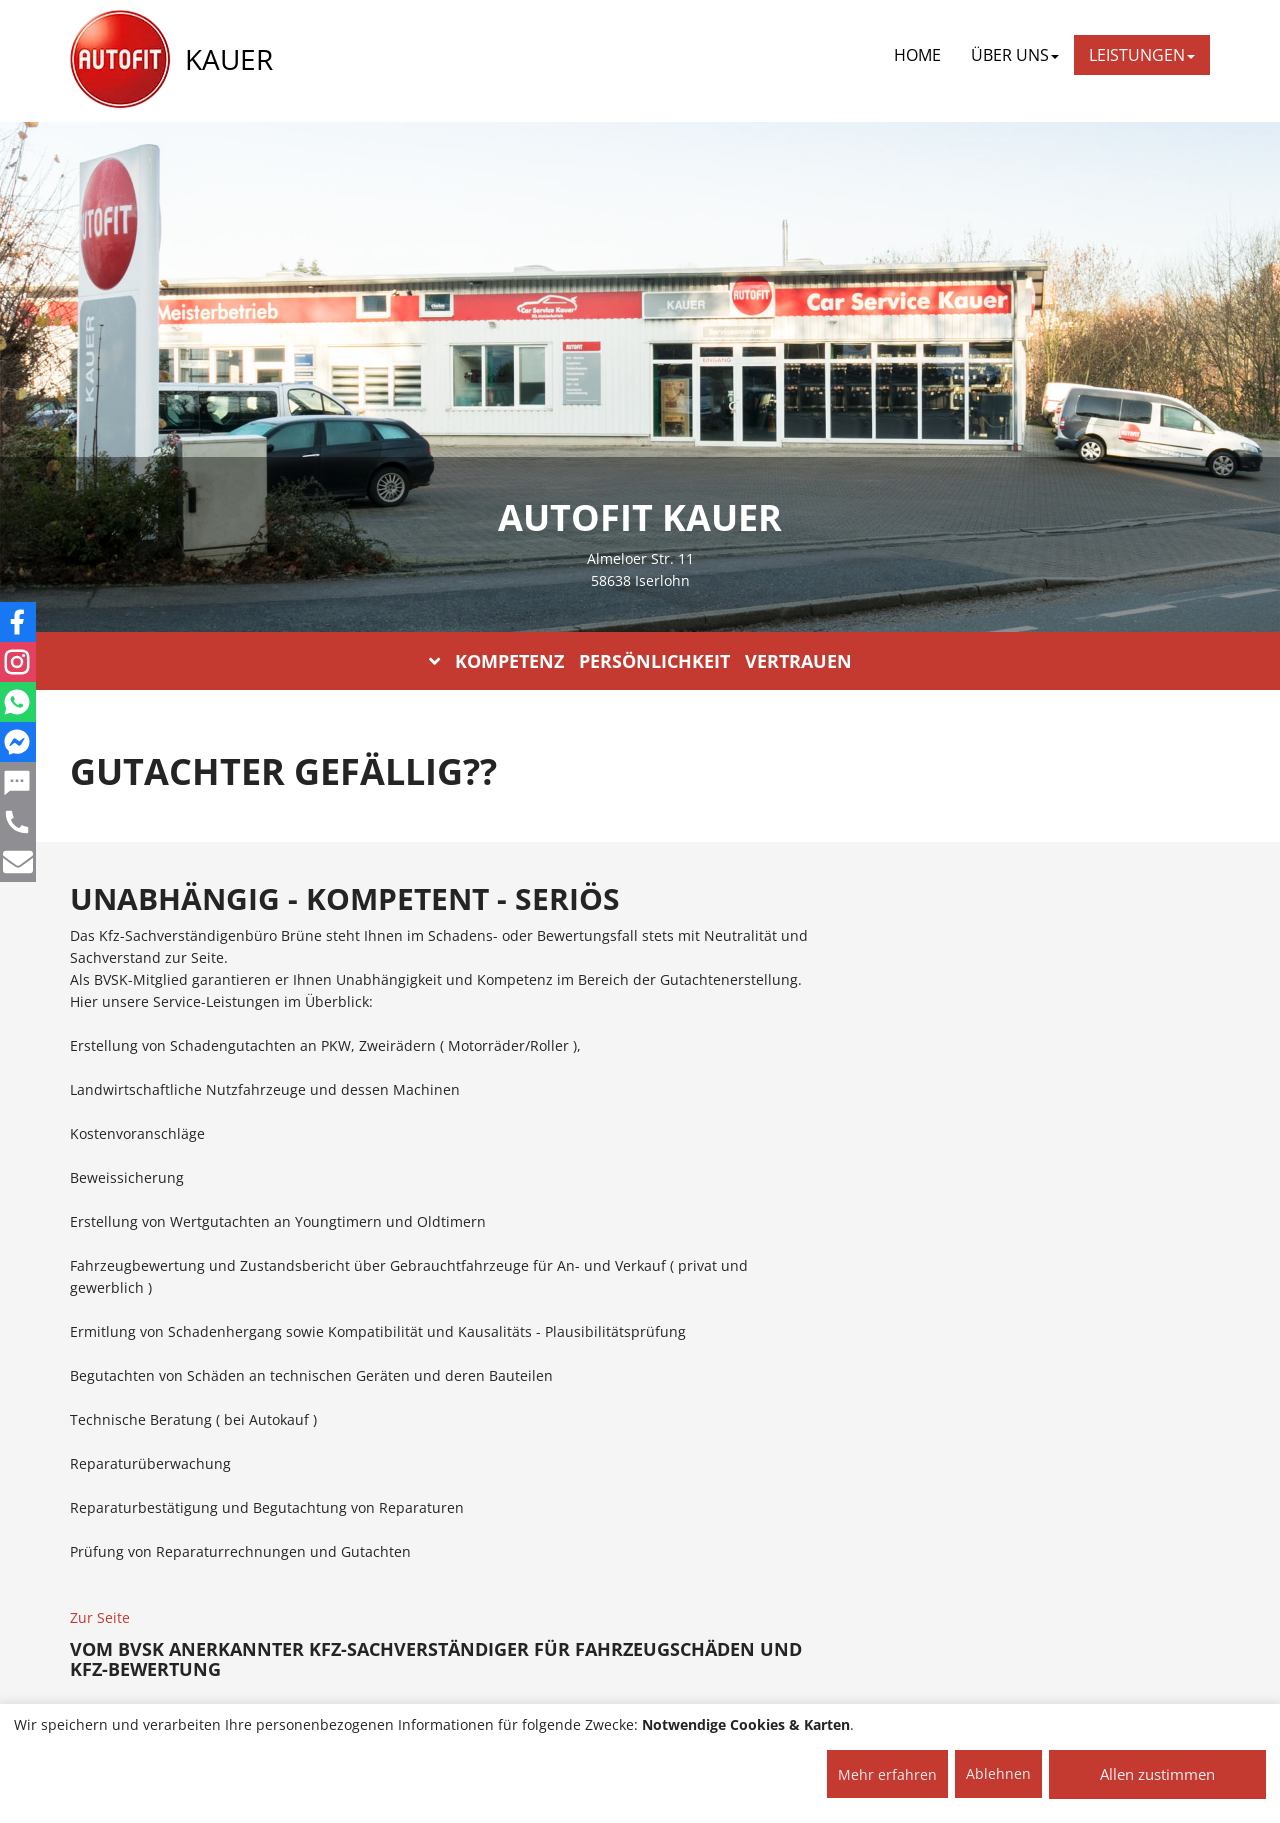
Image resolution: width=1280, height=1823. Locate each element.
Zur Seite (100, 1617)
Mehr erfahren (887, 1774)
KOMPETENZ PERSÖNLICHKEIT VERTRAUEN (640, 661)
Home (917, 55)
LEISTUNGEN (1142, 55)
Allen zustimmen (1157, 1774)
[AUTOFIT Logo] (120, 60)
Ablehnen (998, 1773)
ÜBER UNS (1015, 55)
